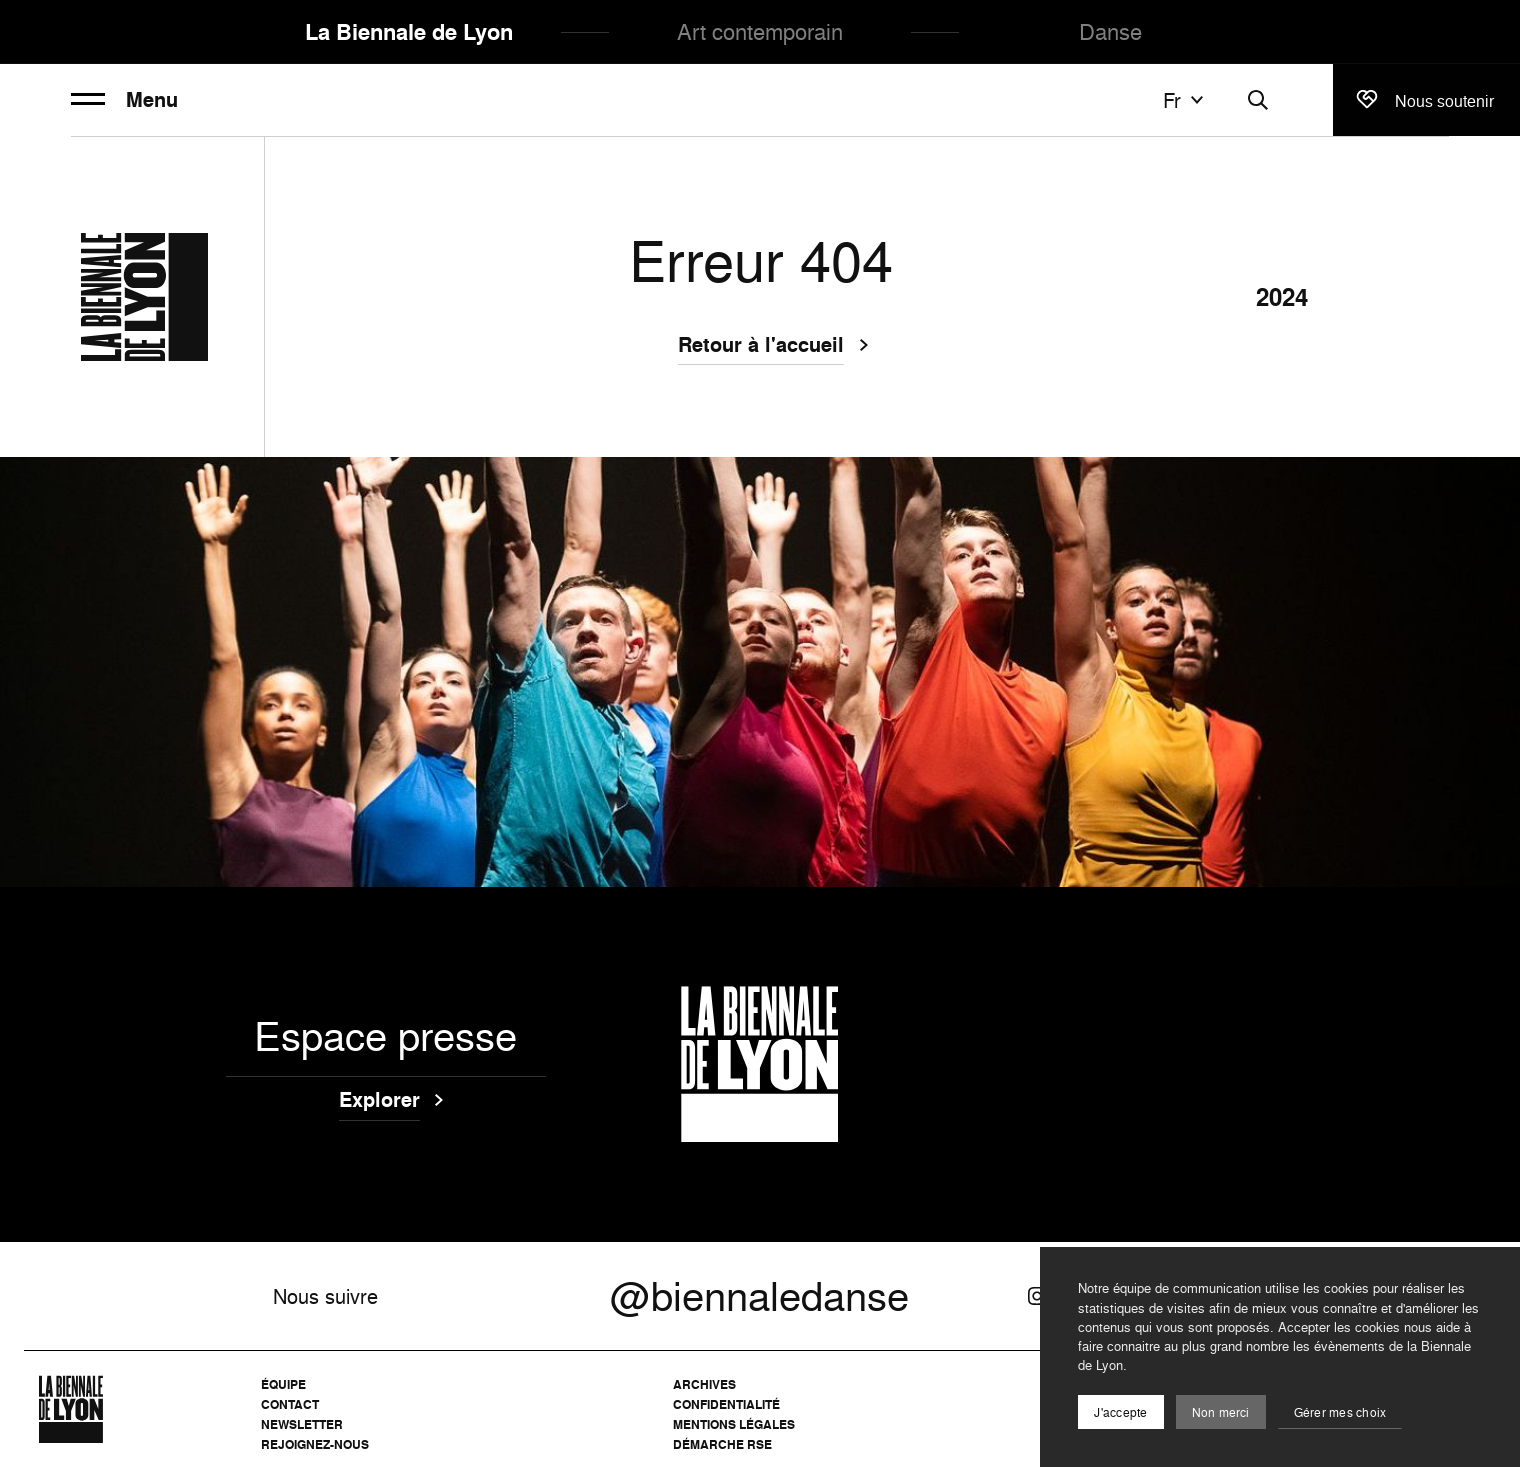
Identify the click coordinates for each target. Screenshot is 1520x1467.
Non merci (1221, 1412)
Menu (124, 100)
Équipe (283, 1384)
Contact (290, 1404)
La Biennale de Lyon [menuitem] (409, 32)
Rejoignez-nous (315, 1444)
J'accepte (1120, 1412)
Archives (704, 1384)
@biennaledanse (759, 1296)
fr (1186, 100)
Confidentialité (726, 1404)
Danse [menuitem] (1110, 31)
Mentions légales (734, 1424)
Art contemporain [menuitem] (760, 31)
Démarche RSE (722, 1444)
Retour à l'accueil (761, 347)
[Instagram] (1037, 1296)
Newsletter (302, 1424)
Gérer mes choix (1340, 1412)
